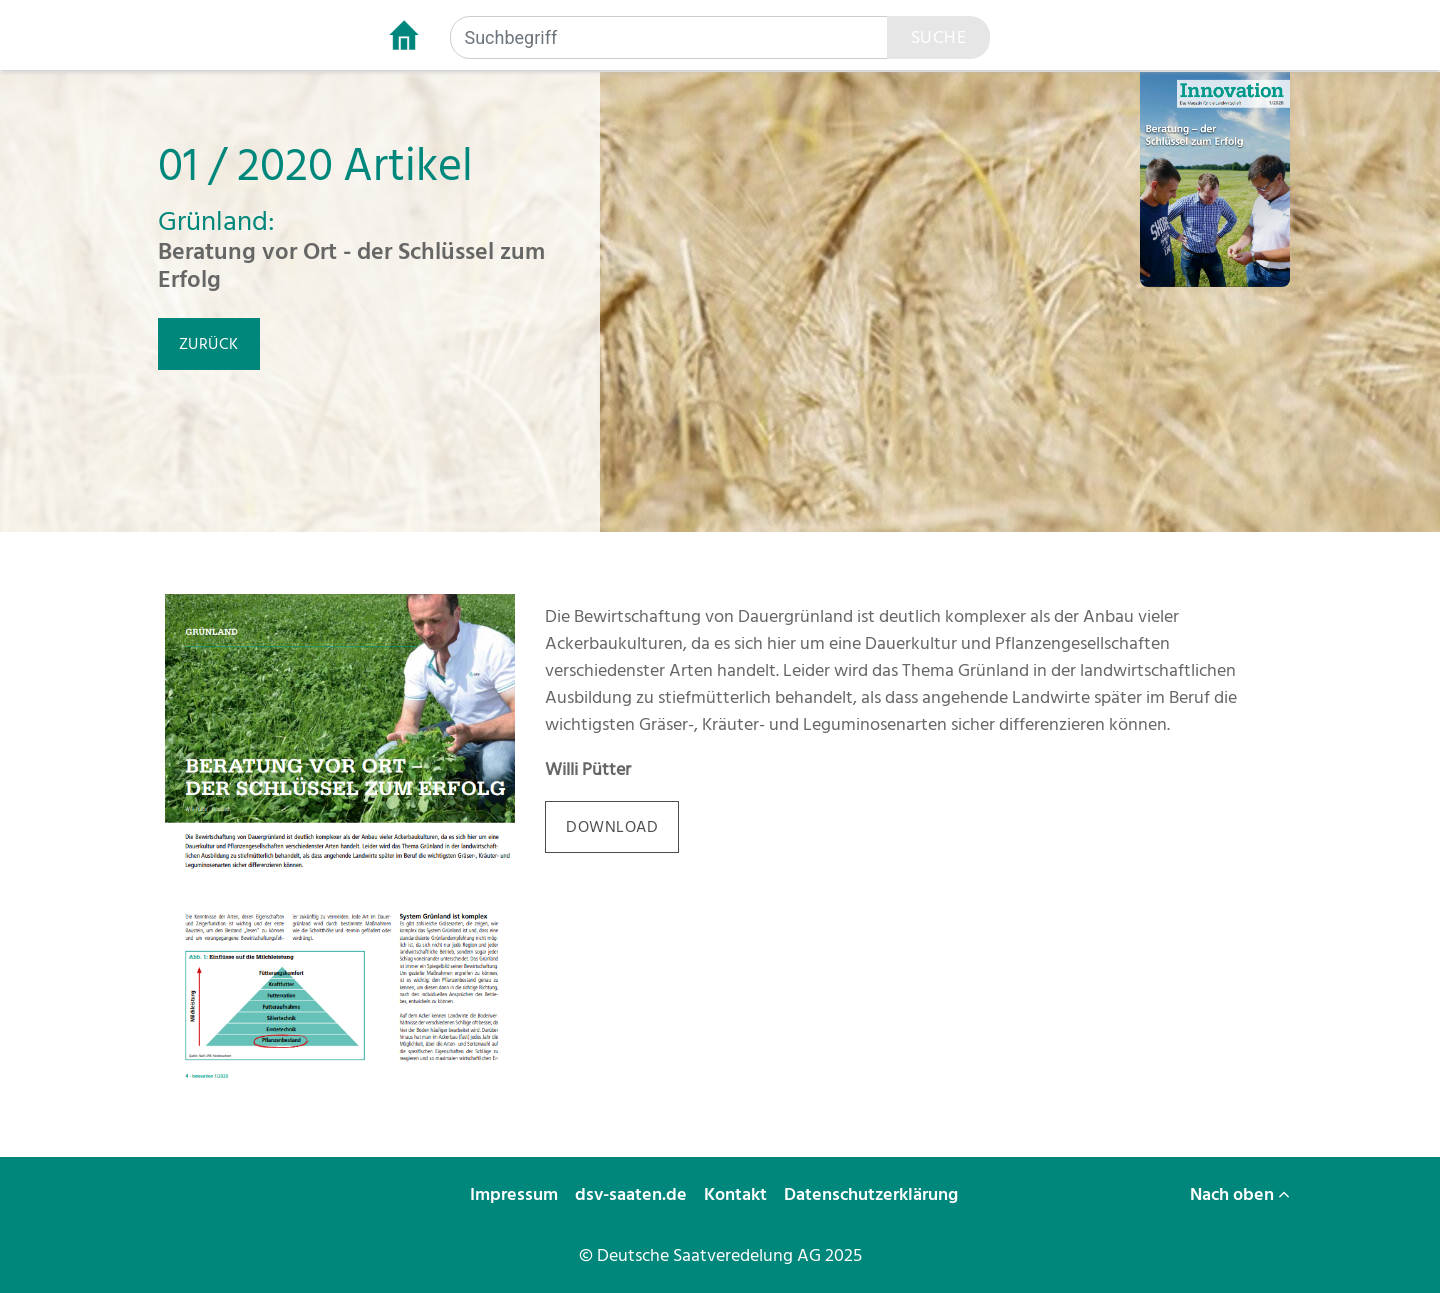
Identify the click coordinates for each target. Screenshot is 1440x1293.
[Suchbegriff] (669, 37)
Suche (939, 37)
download (612, 827)
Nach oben (1240, 1194)
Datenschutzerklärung (873, 1194)
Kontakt (737, 1194)
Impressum (516, 1194)
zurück (209, 344)
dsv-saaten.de (633, 1194)
